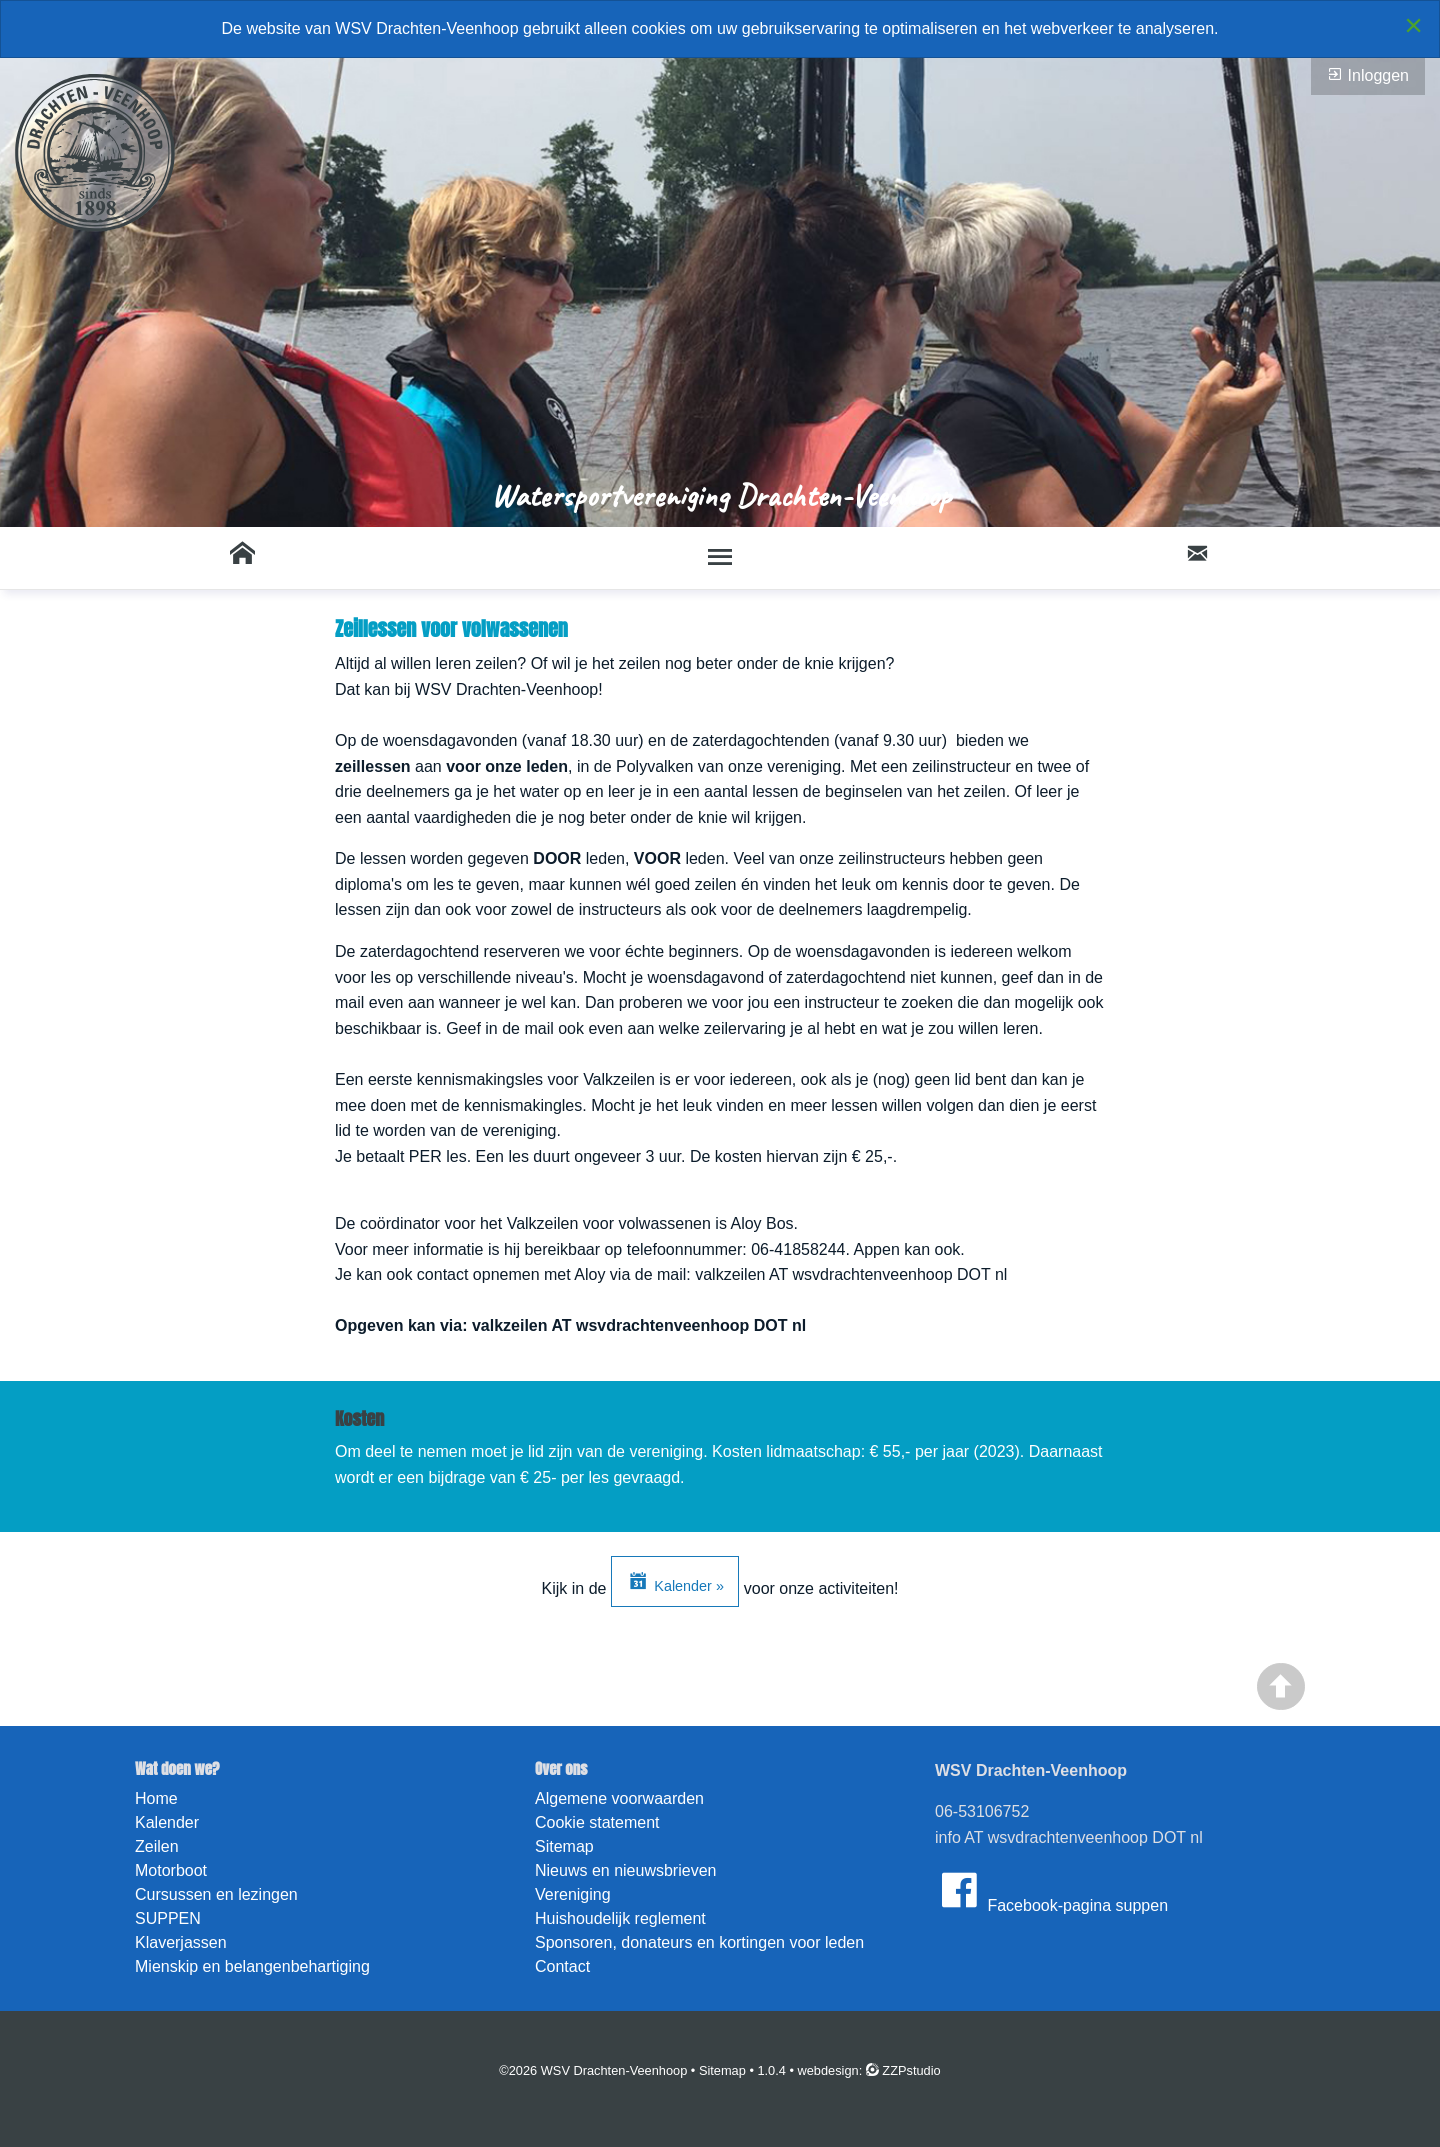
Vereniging (573, 1894)
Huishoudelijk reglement (620, 1918)
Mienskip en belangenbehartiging (252, 1966)
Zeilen (157, 1846)
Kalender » (675, 1581)
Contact (562, 1966)
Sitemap (564, 1846)
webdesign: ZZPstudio (869, 2070)
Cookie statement (597, 1822)
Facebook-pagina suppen (1051, 1890)
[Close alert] (1413, 25)
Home (156, 1798)
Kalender (167, 1822)
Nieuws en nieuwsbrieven (625, 1870)
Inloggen (1368, 75)
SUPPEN (168, 1918)
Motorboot (171, 1870)
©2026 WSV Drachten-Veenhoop (593, 2070)
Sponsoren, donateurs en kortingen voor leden (699, 1942)
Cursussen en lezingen (216, 1894)
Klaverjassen (181, 1942)
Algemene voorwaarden (619, 1798)
